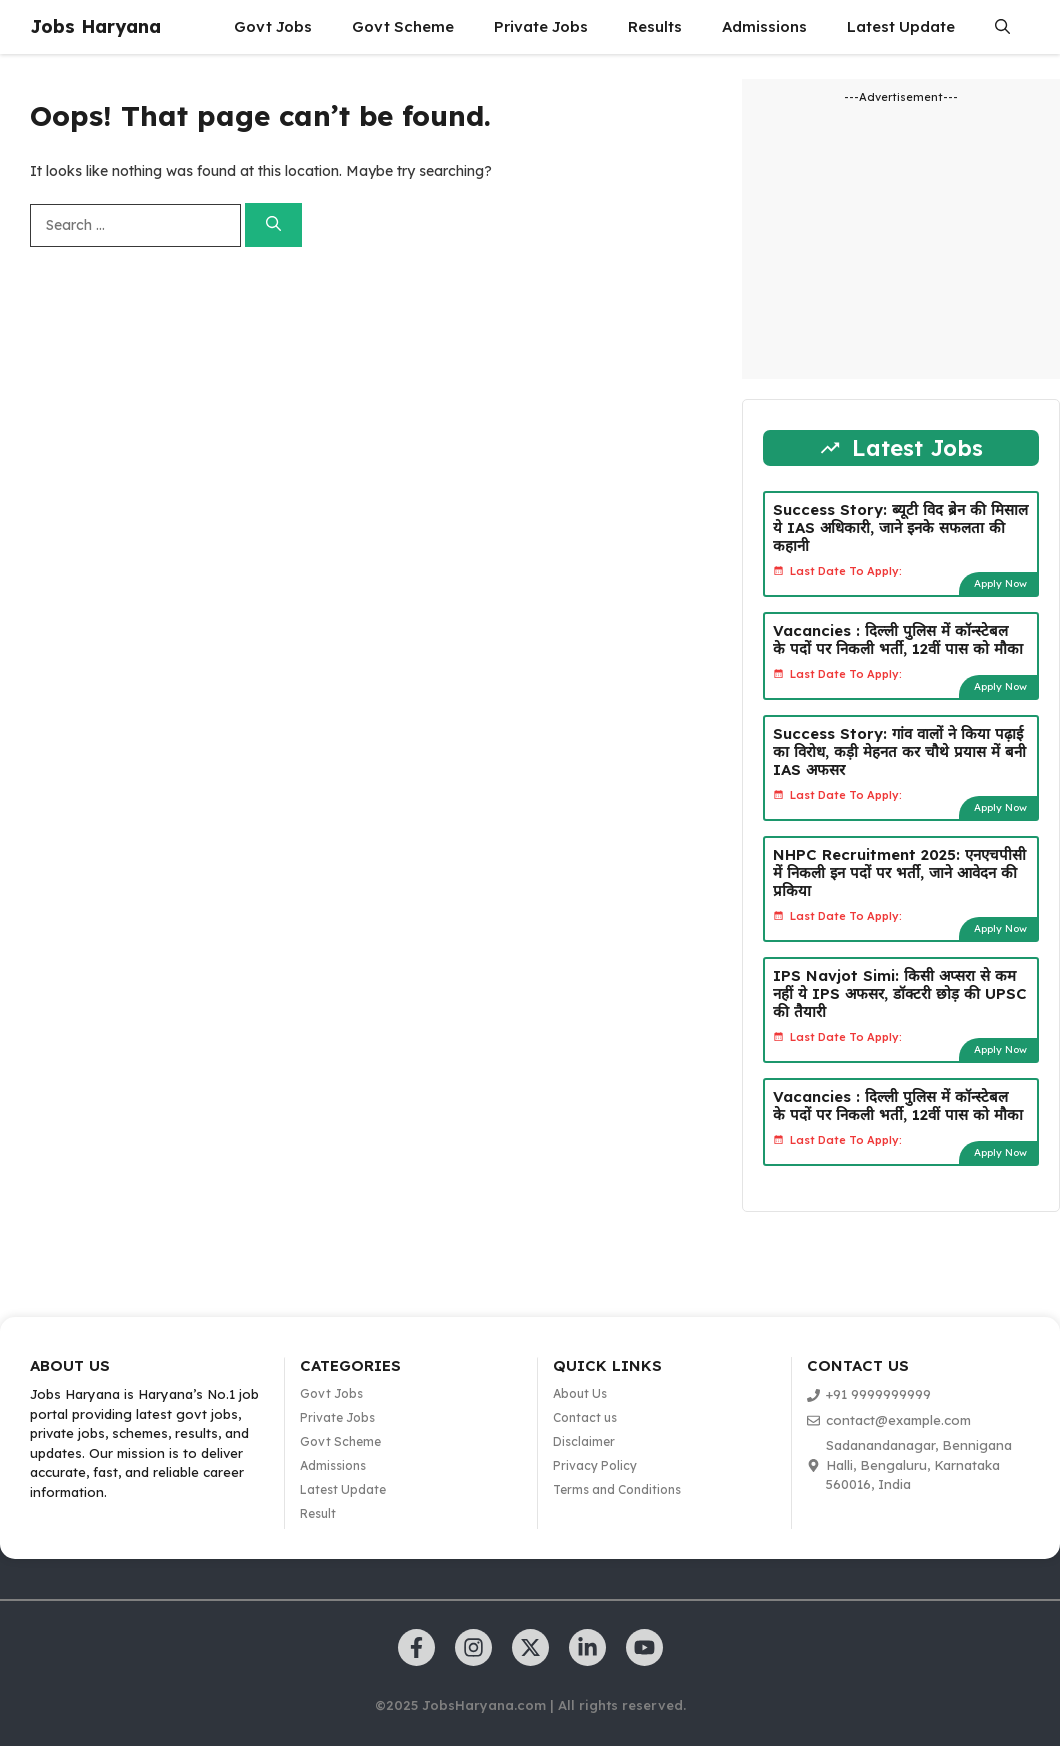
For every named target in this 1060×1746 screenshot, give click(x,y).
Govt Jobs (273, 26)
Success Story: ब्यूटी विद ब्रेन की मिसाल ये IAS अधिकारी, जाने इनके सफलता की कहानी (900, 527)
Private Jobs (541, 26)
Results (655, 26)
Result (318, 1513)
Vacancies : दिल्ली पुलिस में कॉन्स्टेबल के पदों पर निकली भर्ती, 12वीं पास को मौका (898, 639)
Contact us (585, 1417)
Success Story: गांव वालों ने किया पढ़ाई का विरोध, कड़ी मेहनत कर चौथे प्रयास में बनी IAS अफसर (899, 751)
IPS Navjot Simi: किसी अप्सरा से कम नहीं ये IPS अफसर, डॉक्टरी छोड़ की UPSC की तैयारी (900, 993)
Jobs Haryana (95, 26)
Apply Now (1000, 583)
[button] (1002, 27)
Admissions (764, 26)
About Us (580, 1393)
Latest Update (901, 26)
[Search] (273, 225)
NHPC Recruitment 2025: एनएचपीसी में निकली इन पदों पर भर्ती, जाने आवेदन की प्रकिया (899, 872)
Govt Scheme (403, 26)
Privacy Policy (595, 1465)
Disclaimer (584, 1441)
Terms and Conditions (617, 1489)
